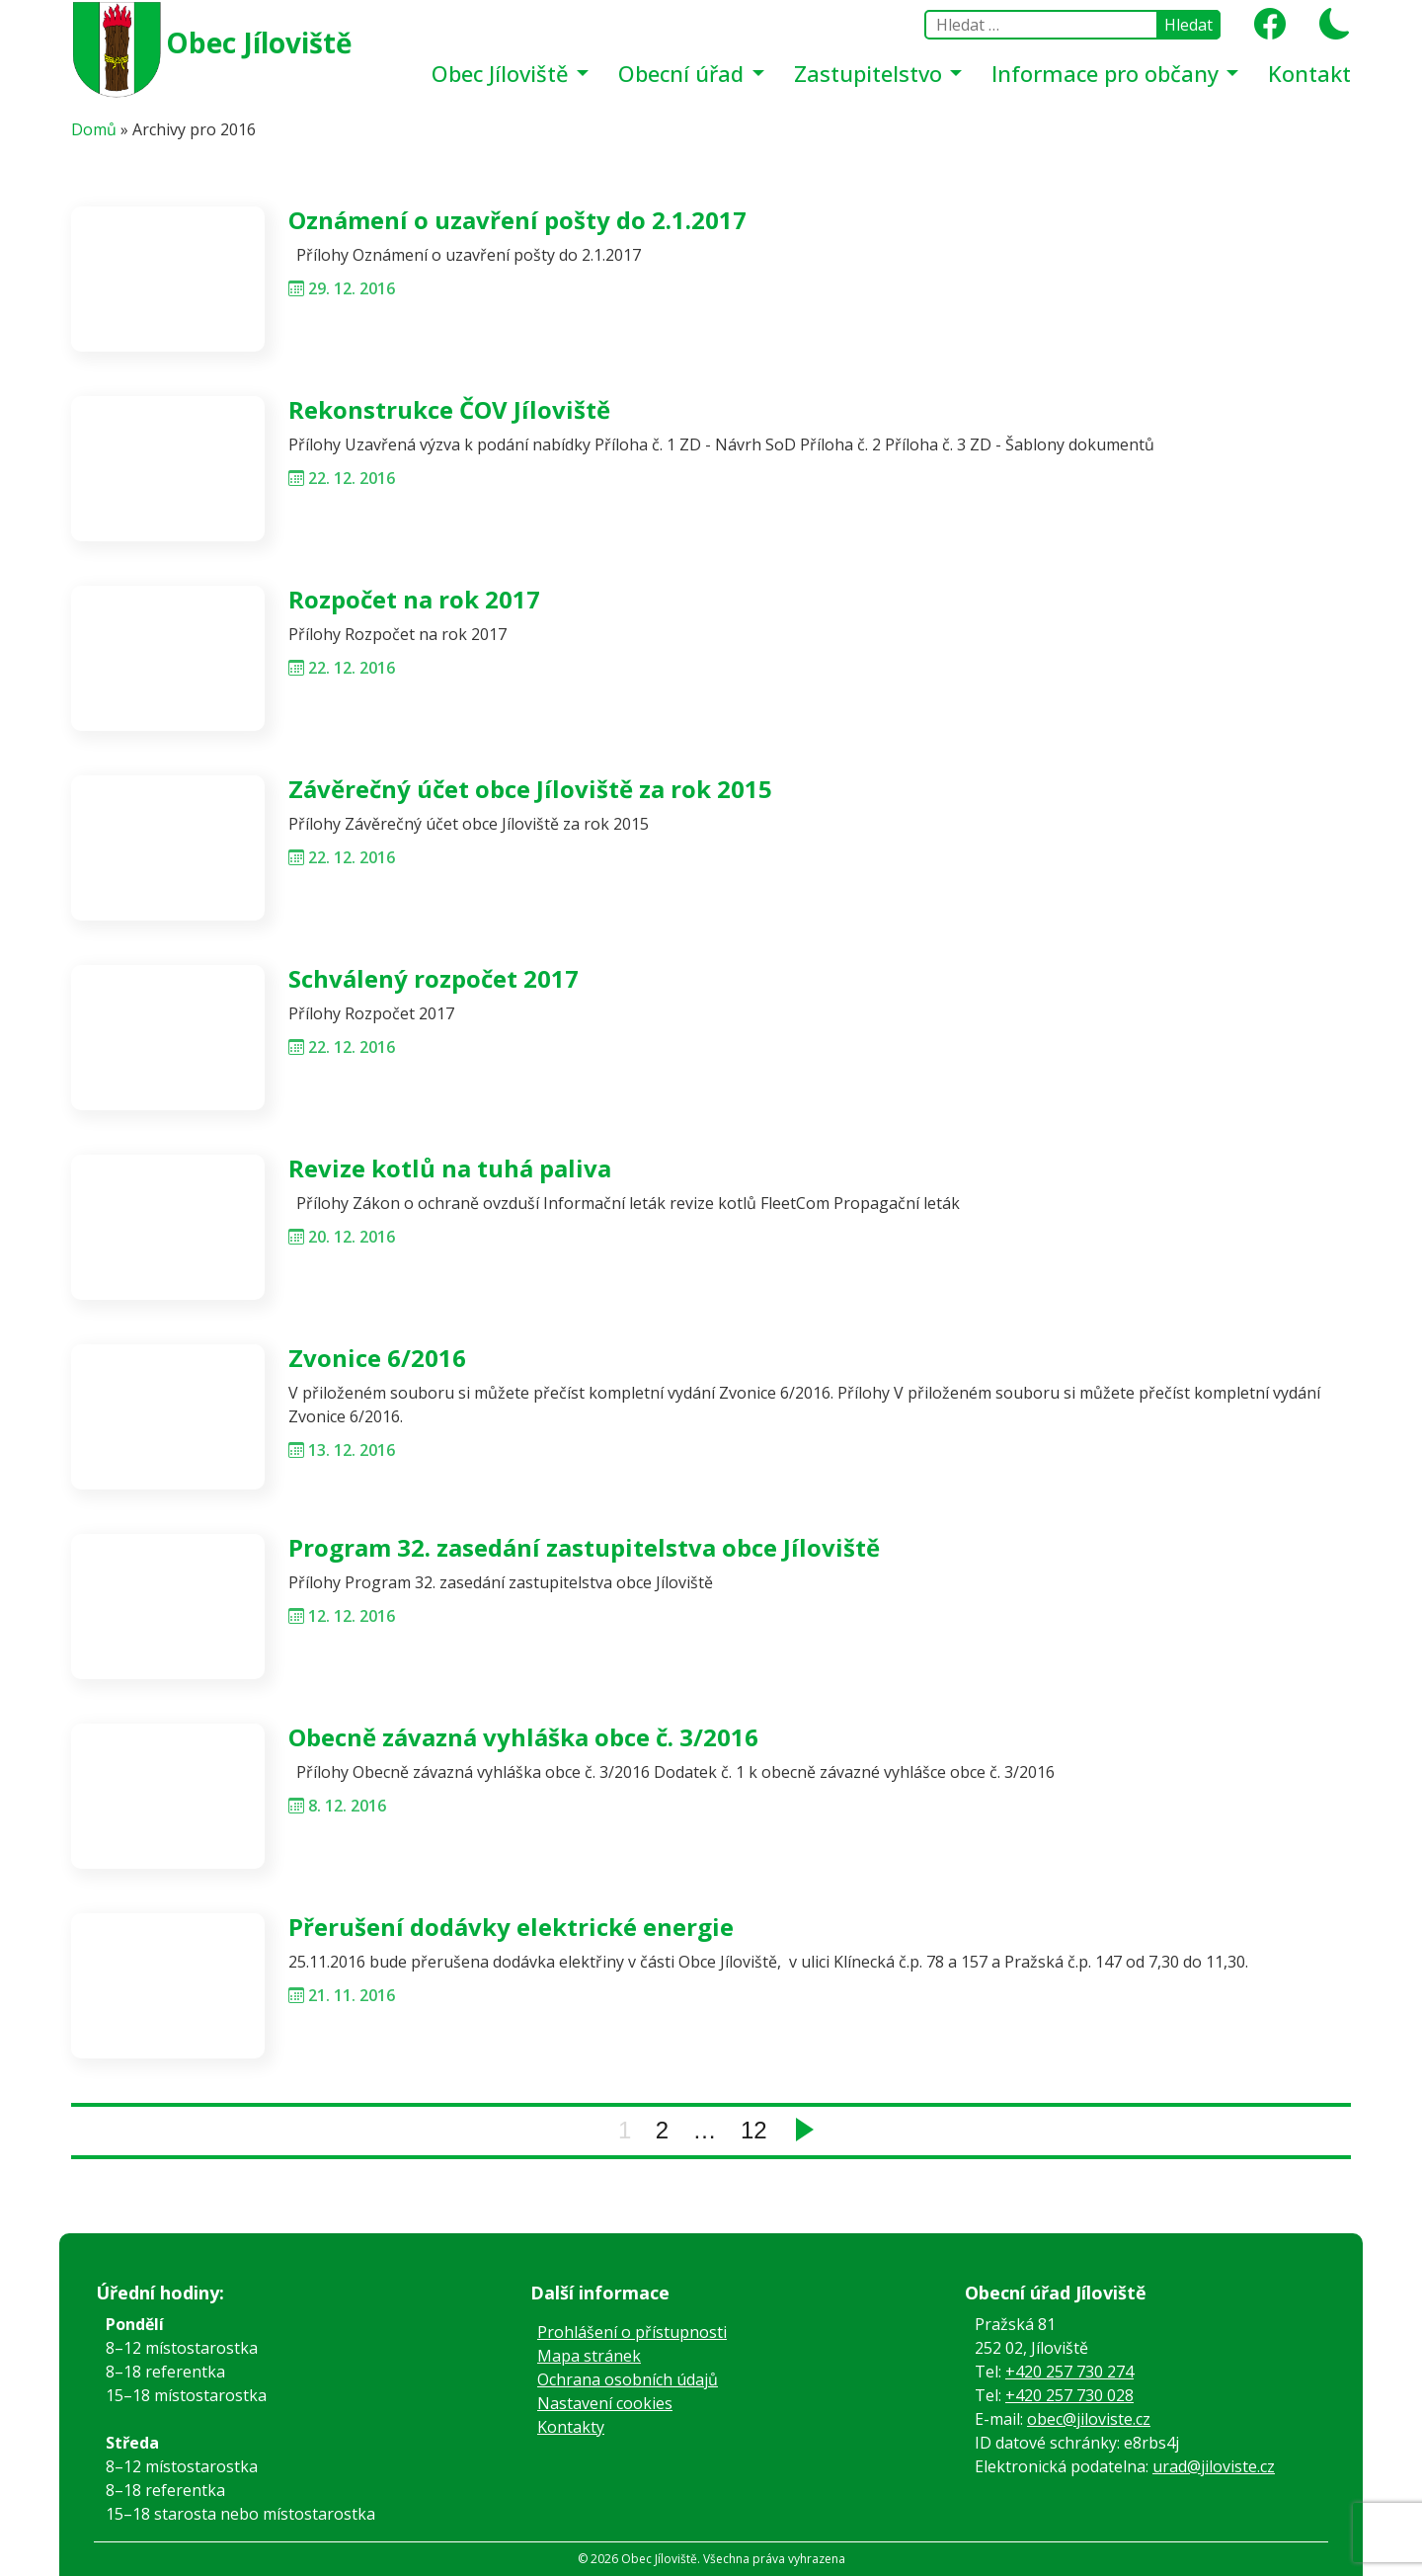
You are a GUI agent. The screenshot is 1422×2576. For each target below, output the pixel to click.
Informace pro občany (1107, 73)
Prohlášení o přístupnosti (632, 2332)
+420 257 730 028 (1069, 2395)
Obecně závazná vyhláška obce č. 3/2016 (523, 1737)
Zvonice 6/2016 (377, 1357)
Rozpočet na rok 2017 (414, 599)
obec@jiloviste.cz (1088, 2419)
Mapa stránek (589, 2356)
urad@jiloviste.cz (1213, 2466)
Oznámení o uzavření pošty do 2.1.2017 (517, 219)
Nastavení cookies (604, 2403)
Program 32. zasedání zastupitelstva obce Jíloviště (584, 1547)
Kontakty (570, 2427)
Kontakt (1309, 73)
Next (805, 2129)
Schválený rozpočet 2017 (433, 978)
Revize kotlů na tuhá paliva (449, 1168)
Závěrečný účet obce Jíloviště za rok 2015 (530, 788)
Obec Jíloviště (259, 42)
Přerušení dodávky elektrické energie (511, 1926)
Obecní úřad (684, 73)
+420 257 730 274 (1069, 2371)
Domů (94, 129)
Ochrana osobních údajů (627, 2379)
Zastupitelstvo (871, 73)
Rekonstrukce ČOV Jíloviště (449, 409)
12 (754, 2130)
